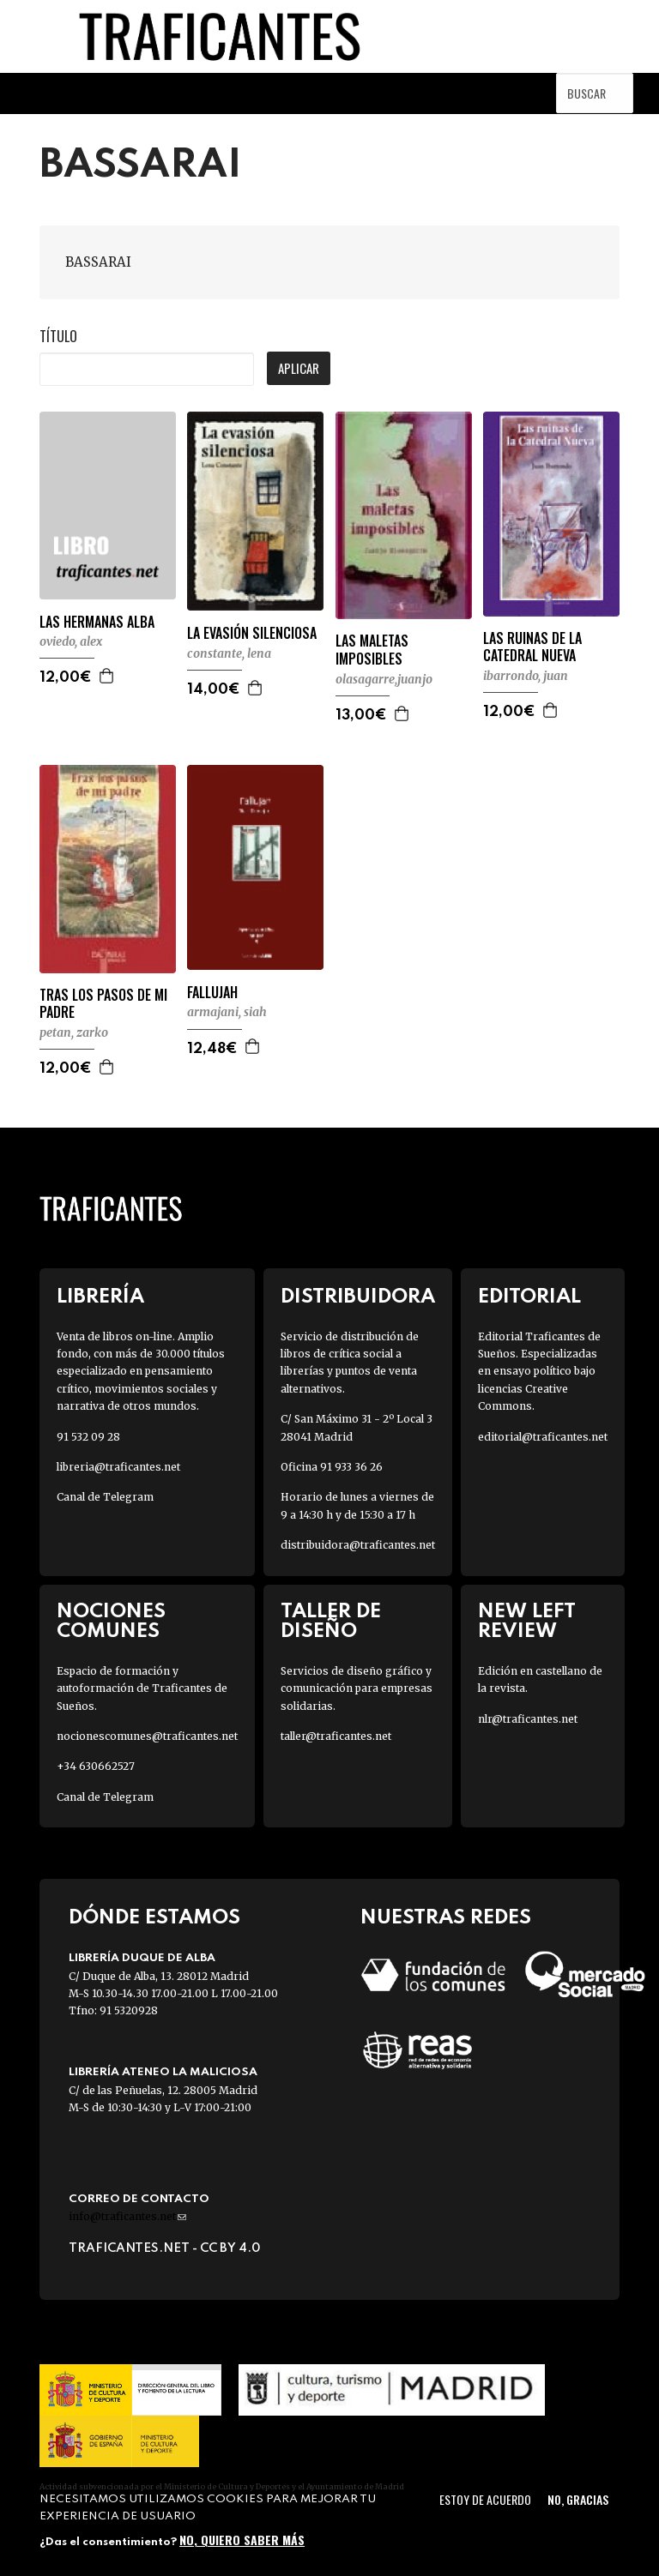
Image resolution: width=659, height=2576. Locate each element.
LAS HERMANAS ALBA (96, 622)
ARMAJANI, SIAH (227, 1012)
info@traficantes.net (127, 2216)
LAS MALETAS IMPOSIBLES (372, 650)
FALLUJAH (212, 993)
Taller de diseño (331, 1621)
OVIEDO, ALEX (70, 641)
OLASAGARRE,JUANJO (384, 679)
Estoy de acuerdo (485, 2499)
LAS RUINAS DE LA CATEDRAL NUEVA (532, 647)
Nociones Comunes (111, 1621)
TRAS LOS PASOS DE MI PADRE (103, 1004)
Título (58, 336)
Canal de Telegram (105, 1496)
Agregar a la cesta (107, 675)
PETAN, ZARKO (73, 1032)
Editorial (529, 1297)
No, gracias (577, 2499)
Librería (100, 1297)
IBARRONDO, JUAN (525, 675)
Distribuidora (358, 1297)
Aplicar (298, 367)
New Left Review (527, 1621)
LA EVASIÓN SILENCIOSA (252, 633)
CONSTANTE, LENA (229, 653)
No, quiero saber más (242, 2540)
